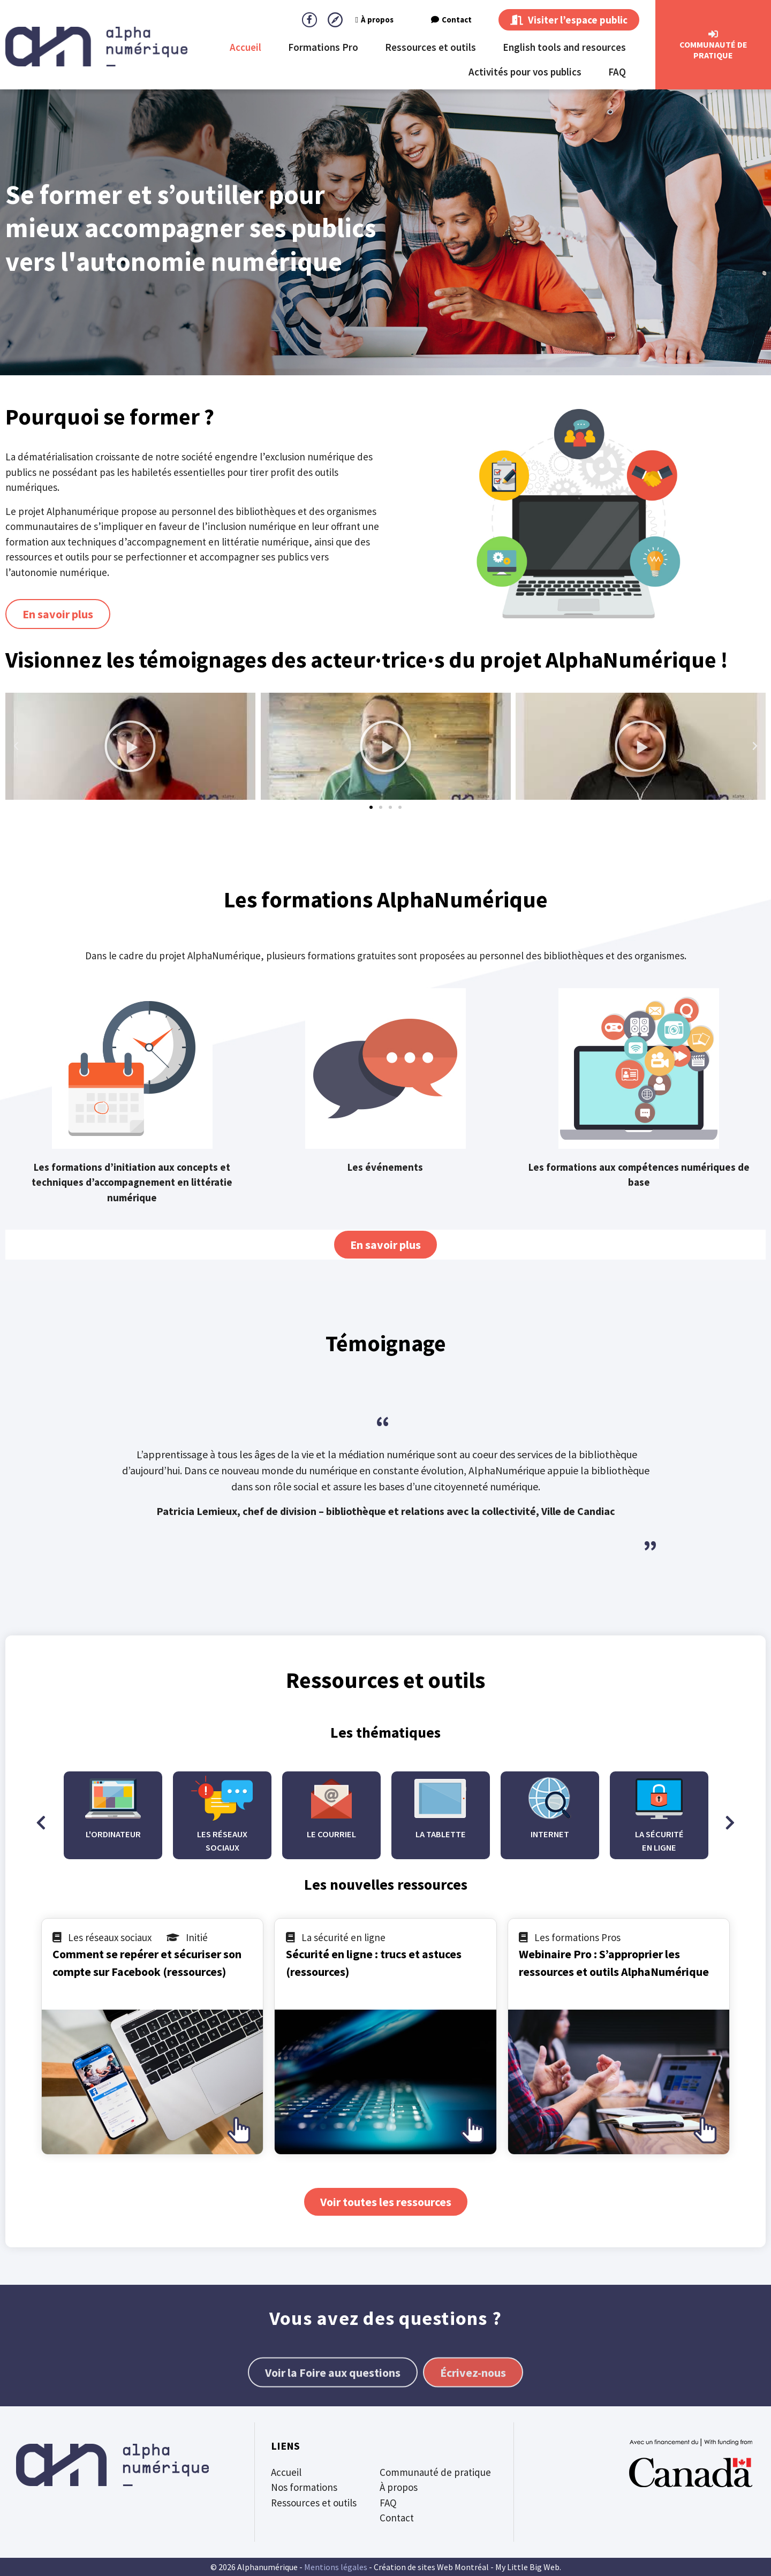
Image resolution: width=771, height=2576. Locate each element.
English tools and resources (564, 47)
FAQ (617, 71)
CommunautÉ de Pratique (713, 49)
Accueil (245, 47)
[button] (16, 746)
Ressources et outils (430, 47)
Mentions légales (335, 2567)
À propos (375, 19)
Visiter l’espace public (569, 19)
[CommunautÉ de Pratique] (713, 34)
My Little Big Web (527, 2567)
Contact (451, 19)
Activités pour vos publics (524, 71)
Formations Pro (323, 47)
